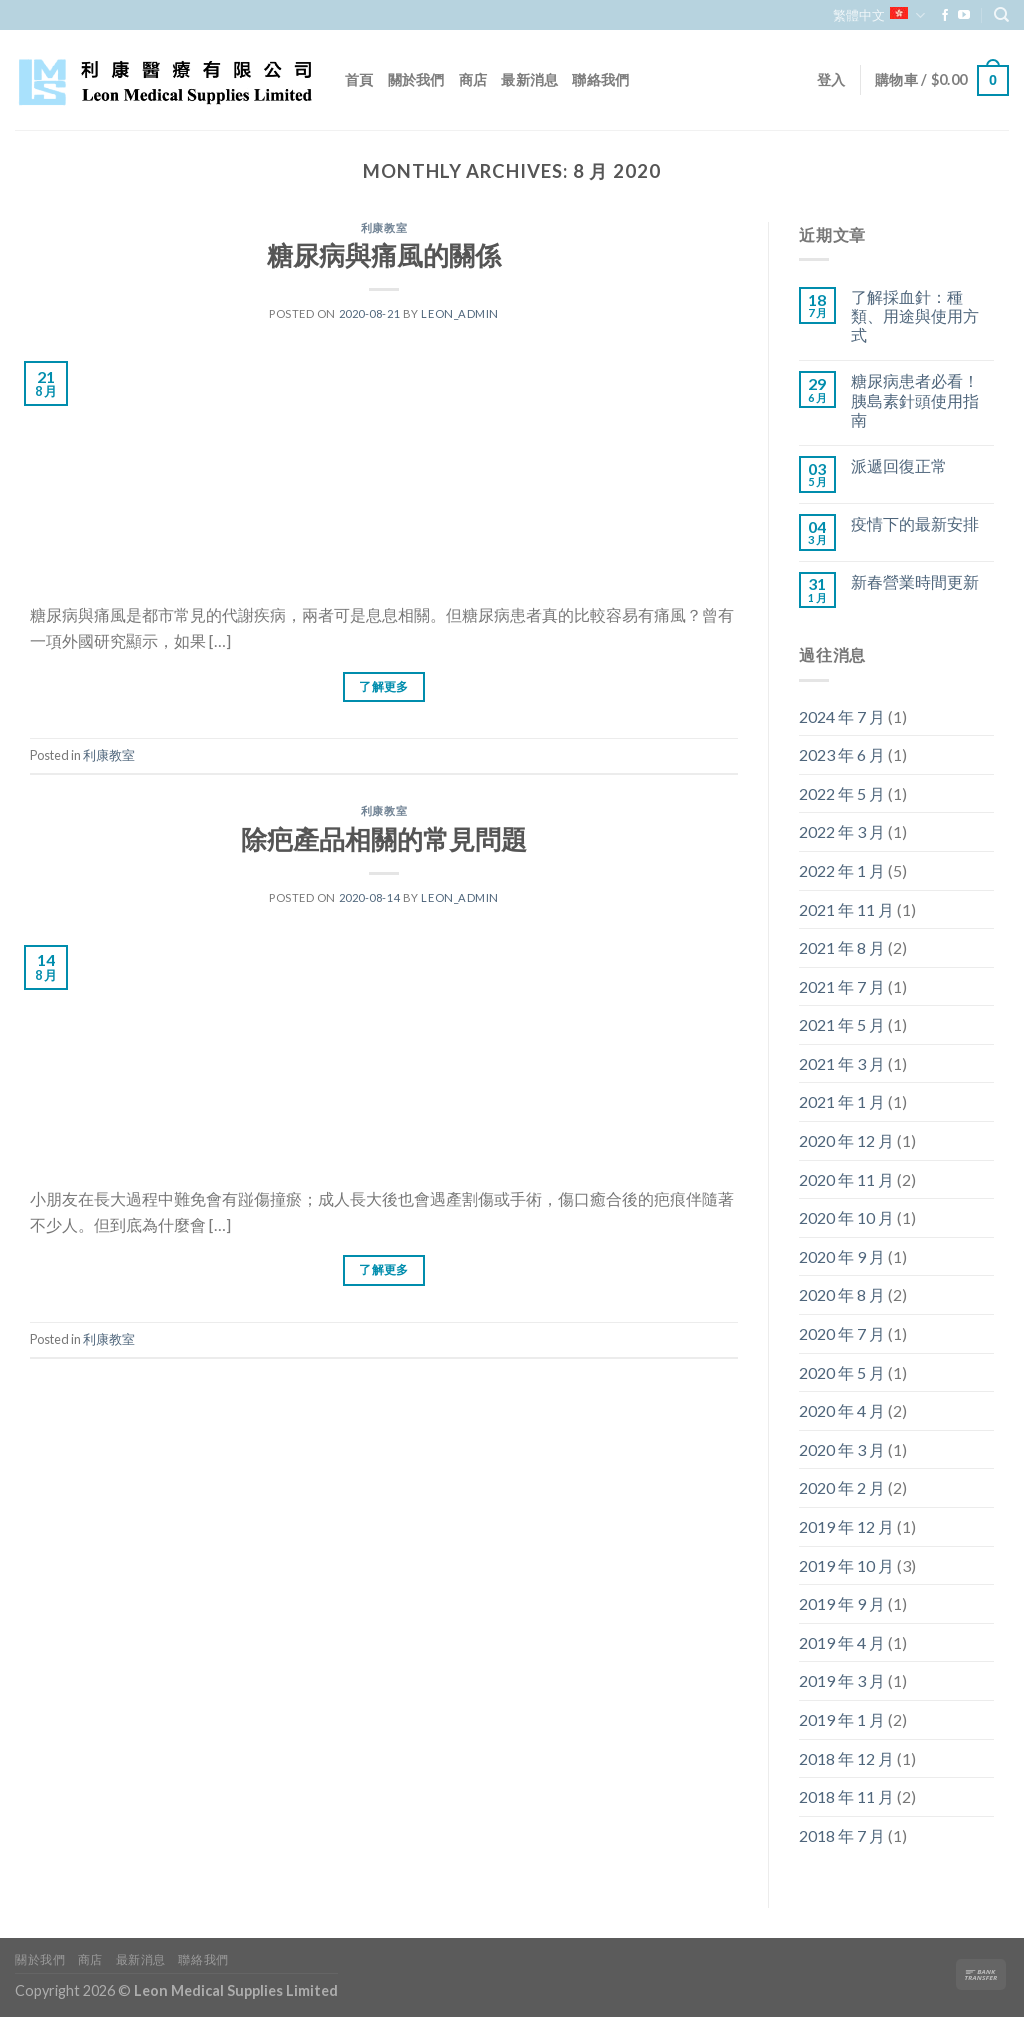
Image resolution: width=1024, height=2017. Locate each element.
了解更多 (383, 686)
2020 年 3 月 (842, 1449)
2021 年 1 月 (842, 1101)
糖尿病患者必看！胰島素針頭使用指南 (915, 399)
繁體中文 (878, 15)
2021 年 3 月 (842, 1063)
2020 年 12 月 (846, 1140)
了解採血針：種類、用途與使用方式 (915, 315)
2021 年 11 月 (846, 909)
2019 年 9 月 (842, 1603)
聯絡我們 (600, 79)
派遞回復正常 (899, 465)
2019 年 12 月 (846, 1526)
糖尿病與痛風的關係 (384, 255)
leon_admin (460, 313)
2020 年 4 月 (842, 1410)
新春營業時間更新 (915, 581)
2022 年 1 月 (842, 870)
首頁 (359, 79)
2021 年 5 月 (842, 1024)
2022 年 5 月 (842, 793)
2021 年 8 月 (842, 947)
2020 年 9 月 (842, 1256)
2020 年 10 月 (846, 1217)
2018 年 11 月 (846, 1796)
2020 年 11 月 (846, 1179)
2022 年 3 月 (842, 831)
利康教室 (384, 227)
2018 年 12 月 (846, 1758)
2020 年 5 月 (842, 1372)
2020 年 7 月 (842, 1333)
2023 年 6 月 (842, 754)
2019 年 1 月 (842, 1719)
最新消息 (529, 79)
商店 (473, 79)
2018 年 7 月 (842, 1835)
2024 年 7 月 (842, 716)
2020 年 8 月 (842, 1294)
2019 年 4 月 (842, 1642)
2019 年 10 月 (846, 1565)
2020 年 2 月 (842, 1487)
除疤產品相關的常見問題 (384, 839)
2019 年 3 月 (842, 1680)
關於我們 (416, 79)
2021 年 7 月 (842, 986)
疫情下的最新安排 (915, 523)
